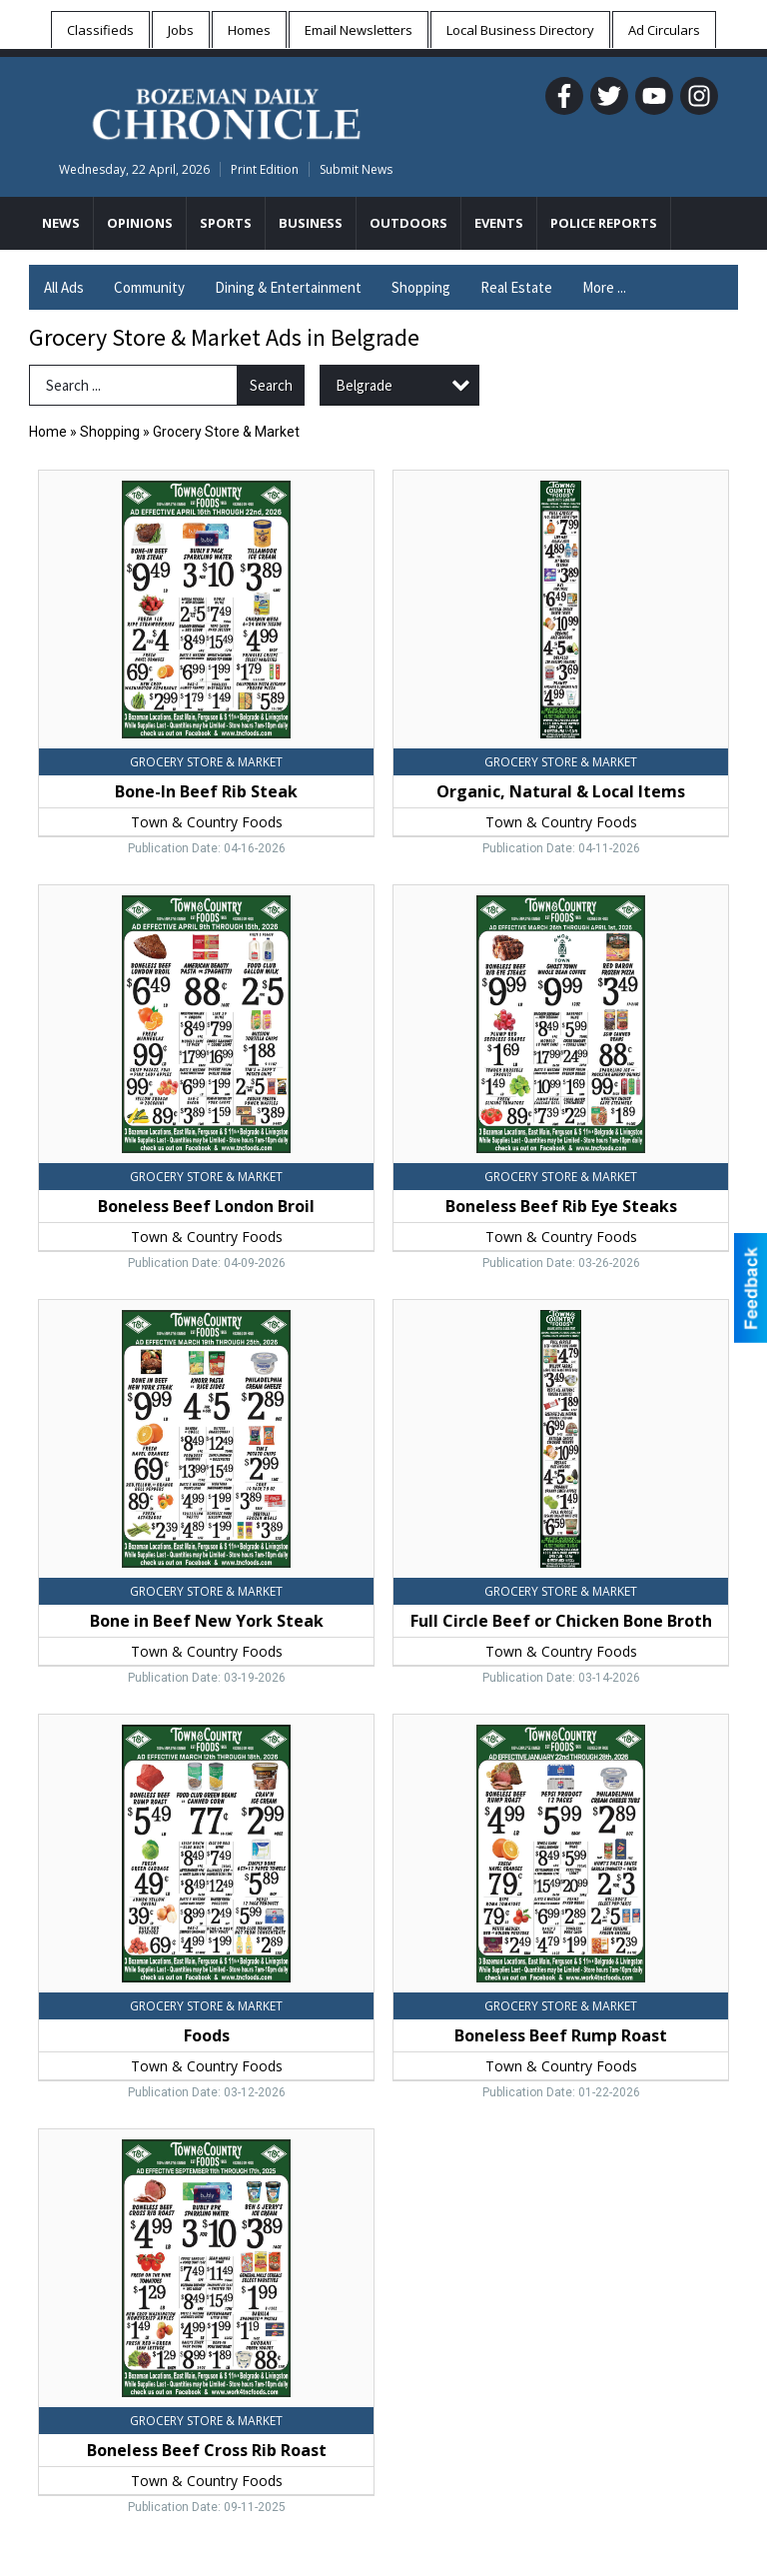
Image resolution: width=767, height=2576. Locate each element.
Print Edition (265, 169)
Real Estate (516, 287)
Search (271, 385)
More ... (604, 287)
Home (48, 432)
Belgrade (364, 385)
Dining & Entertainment (288, 287)
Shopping (420, 287)
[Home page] (226, 111)
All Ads (64, 287)
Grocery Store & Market (226, 432)
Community (149, 287)
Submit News (356, 169)
